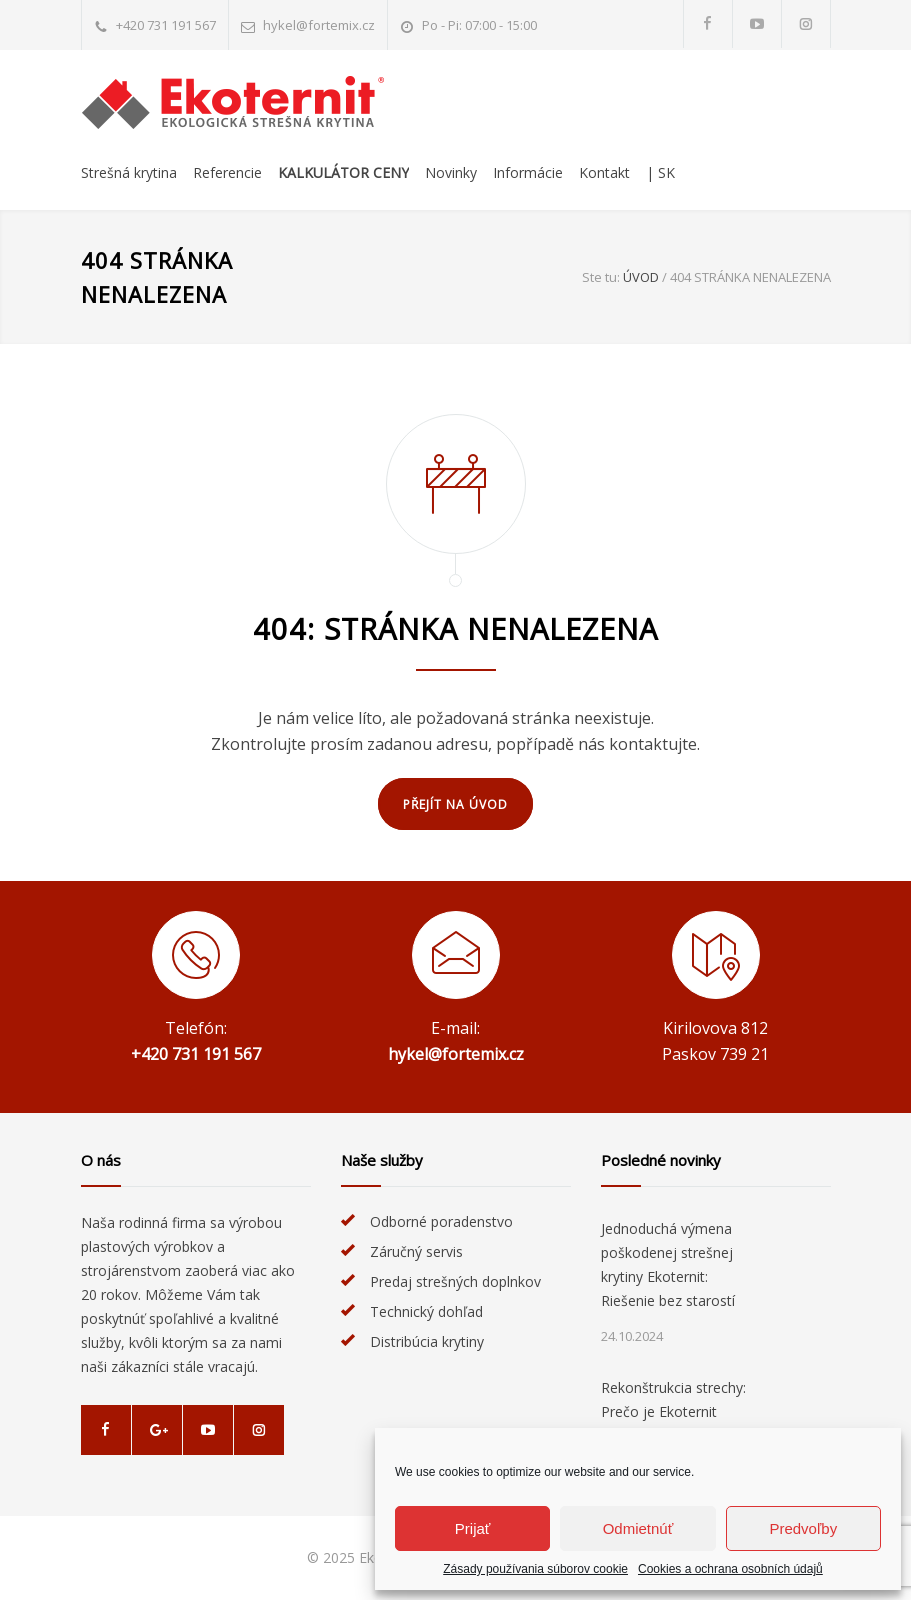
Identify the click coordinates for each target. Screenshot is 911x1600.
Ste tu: (601, 277)
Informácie (528, 172)
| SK (660, 172)
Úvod (641, 277)
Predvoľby (803, 1528)
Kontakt (604, 172)
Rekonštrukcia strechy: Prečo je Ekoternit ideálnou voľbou (673, 1411)
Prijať (473, 1528)
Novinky (451, 172)
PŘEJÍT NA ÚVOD (455, 804)
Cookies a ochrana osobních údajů (730, 1569)
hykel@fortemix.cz (319, 25)
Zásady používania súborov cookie (535, 1569)
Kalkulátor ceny (343, 172)
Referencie (227, 172)
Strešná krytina (129, 172)
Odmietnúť (638, 1528)
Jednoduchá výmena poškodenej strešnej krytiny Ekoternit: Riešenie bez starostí (668, 1264)
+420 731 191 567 (166, 25)
